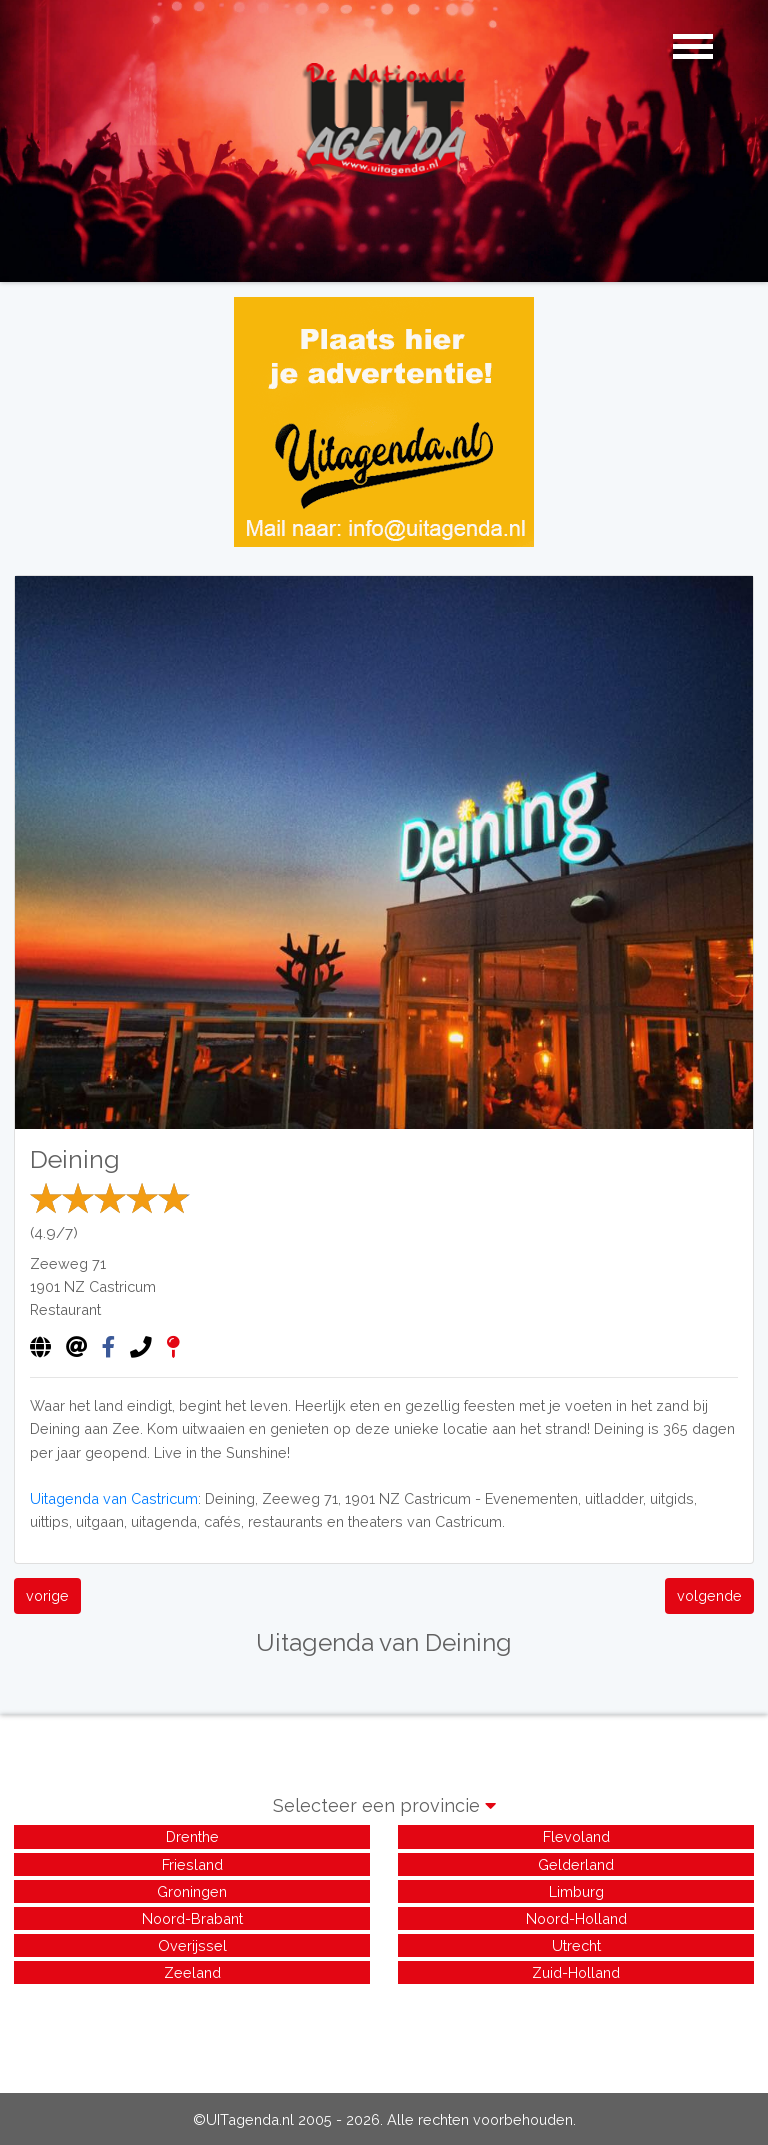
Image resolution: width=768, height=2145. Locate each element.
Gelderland (576, 1864)
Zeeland (192, 1972)
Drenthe (192, 1836)
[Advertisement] (384, 2033)
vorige (47, 1595)
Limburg (576, 1891)
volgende (709, 1595)
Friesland (192, 1864)
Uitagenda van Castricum (114, 1498)
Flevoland (576, 1836)
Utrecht (576, 1945)
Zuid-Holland (576, 1972)
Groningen (192, 1891)
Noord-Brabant (192, 1918)
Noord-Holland (576, 1918)
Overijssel (192, 1945)
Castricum (122, 1286)
